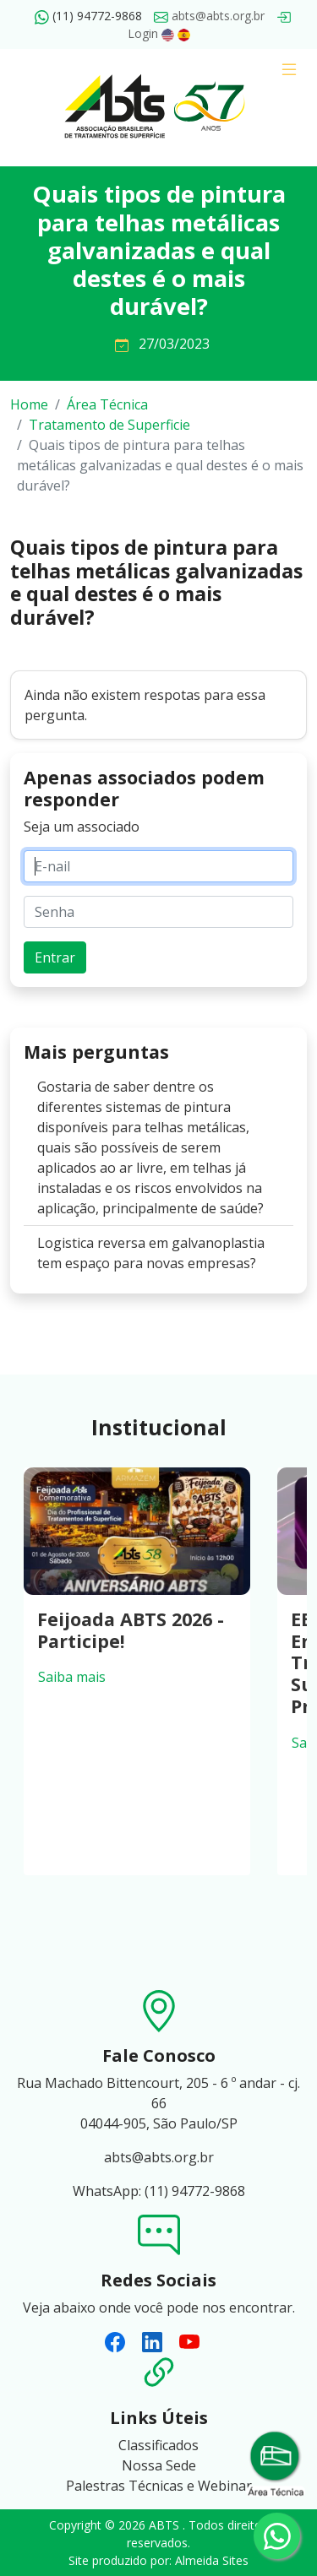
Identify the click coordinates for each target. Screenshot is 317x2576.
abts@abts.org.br (209, 16)
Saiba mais (72, 1677)
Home (29, 404)
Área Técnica (107, 404)
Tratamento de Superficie (109, 424)
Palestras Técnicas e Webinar (159, 2485)
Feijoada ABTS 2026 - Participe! (130, 1630)
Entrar (55, 957)
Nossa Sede (159, 2465)
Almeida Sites (212, 2560)
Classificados (158, 2445)
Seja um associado (81, 826)
